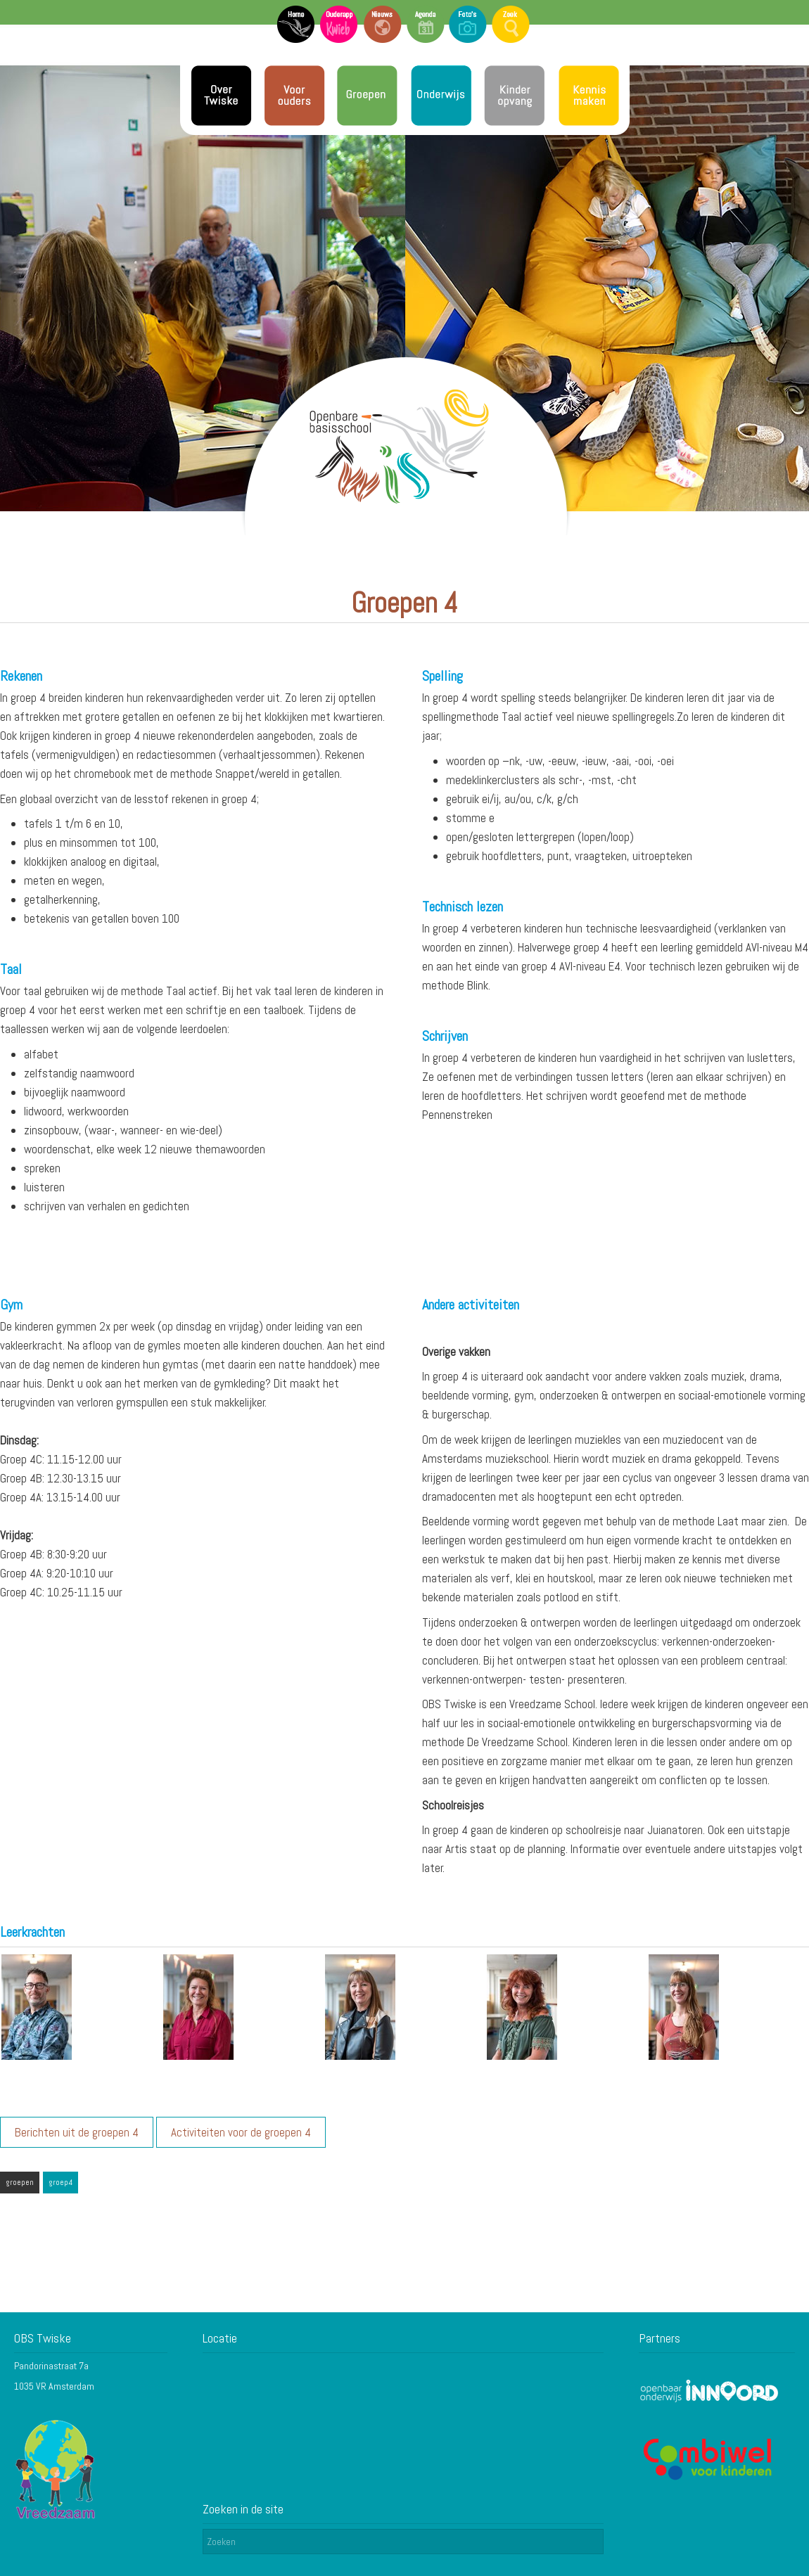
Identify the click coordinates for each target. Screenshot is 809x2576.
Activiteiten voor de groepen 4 (241, 2132)
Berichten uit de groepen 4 (77, 2132)
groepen (20, 2182)
